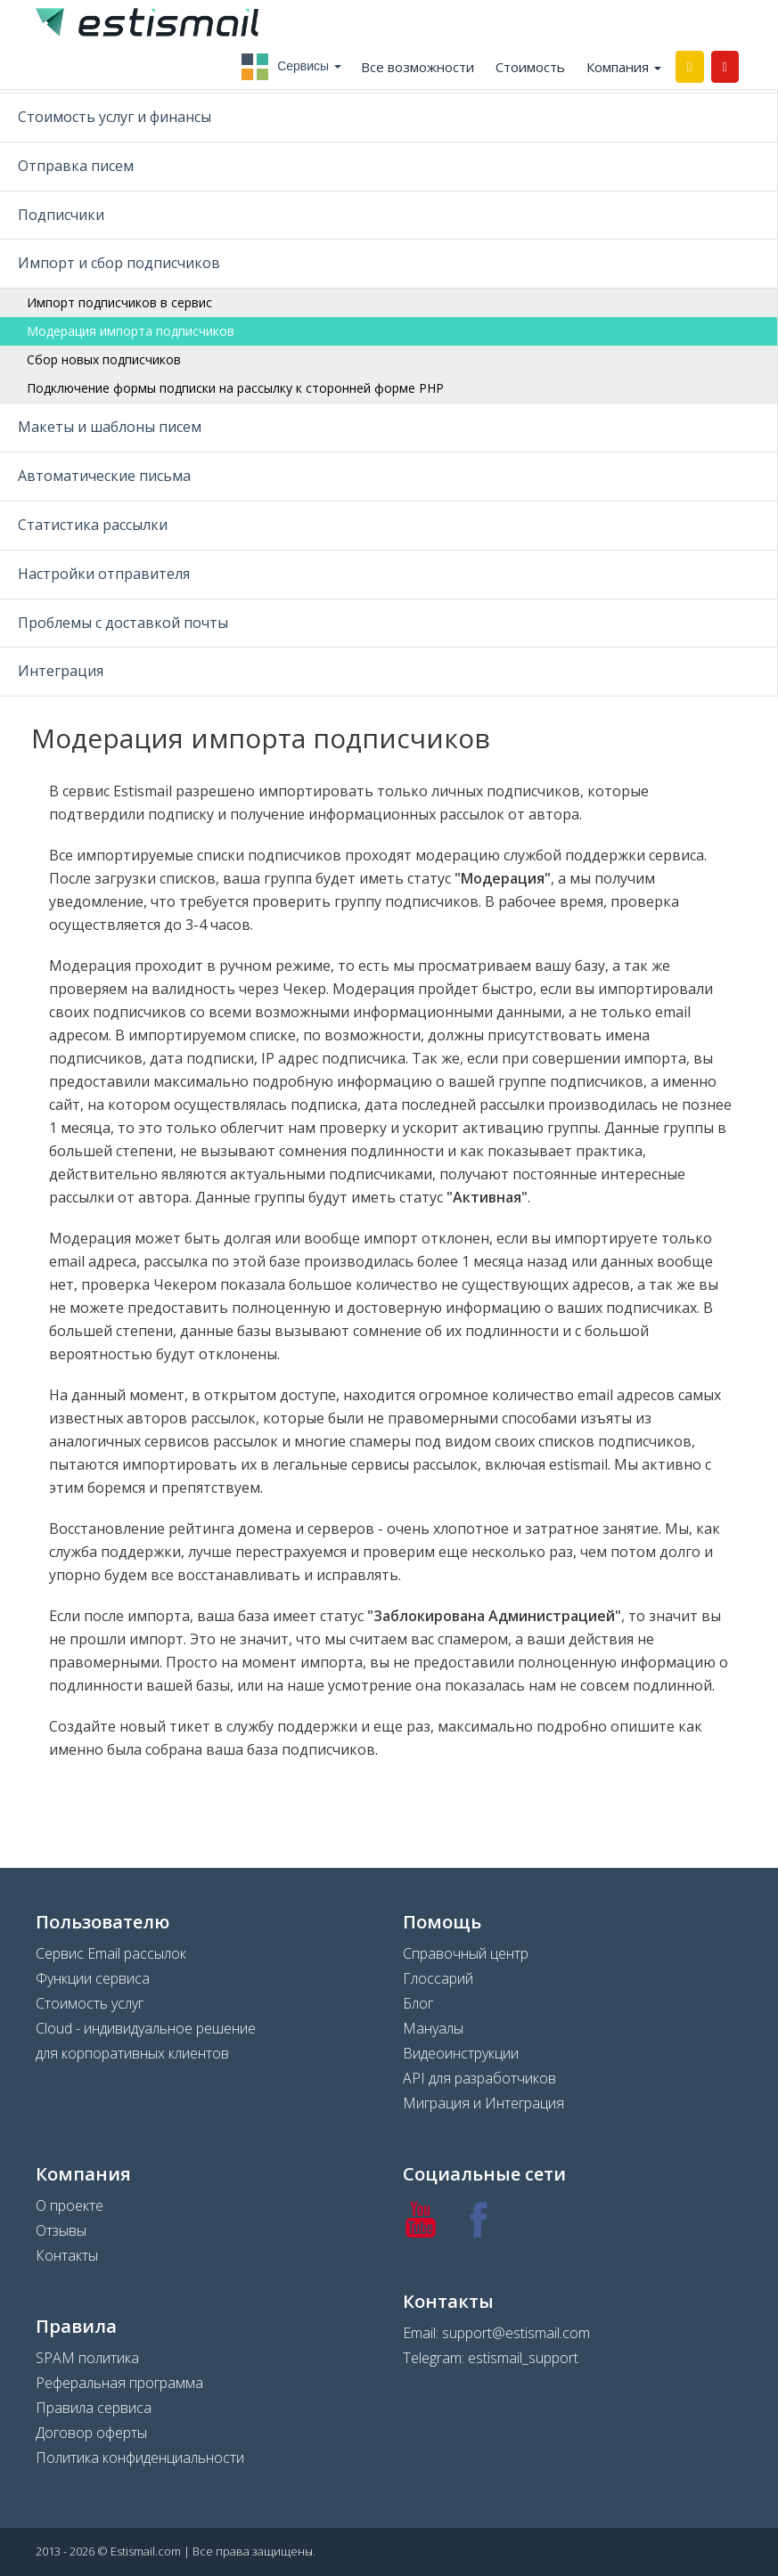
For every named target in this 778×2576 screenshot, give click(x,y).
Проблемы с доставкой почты (123, 622)
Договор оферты (91, 2432)
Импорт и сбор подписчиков (119, 263)
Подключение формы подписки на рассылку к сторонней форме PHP (235, 387)
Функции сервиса (93, 1978)
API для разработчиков (479, 2078)
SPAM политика (87, 2358)
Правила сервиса (94, 2407)
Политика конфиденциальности (140, 2457)
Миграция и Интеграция (483, 2103)
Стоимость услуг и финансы (114, 116)
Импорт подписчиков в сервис (119, 302)
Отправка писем (76, 165)
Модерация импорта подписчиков (130, 330)
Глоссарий (438, 1978)
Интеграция (60, 671)
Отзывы (61, 2230)
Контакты (67, 2255)
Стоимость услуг (89, 2003)
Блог (418, 2003)
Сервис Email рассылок (111, 1953)
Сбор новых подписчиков (104, 359)
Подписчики (61, 214)
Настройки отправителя (104, 573)
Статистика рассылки (93, 524)
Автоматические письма (104, 475)
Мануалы (433, 2028)
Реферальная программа (119, 2383)
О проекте (69, 2205)
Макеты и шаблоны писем (109, 426)
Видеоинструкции (461, 2053)
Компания (623, 67)
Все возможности (417, 67)
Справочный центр (465, 1953)
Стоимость (530, 67)
